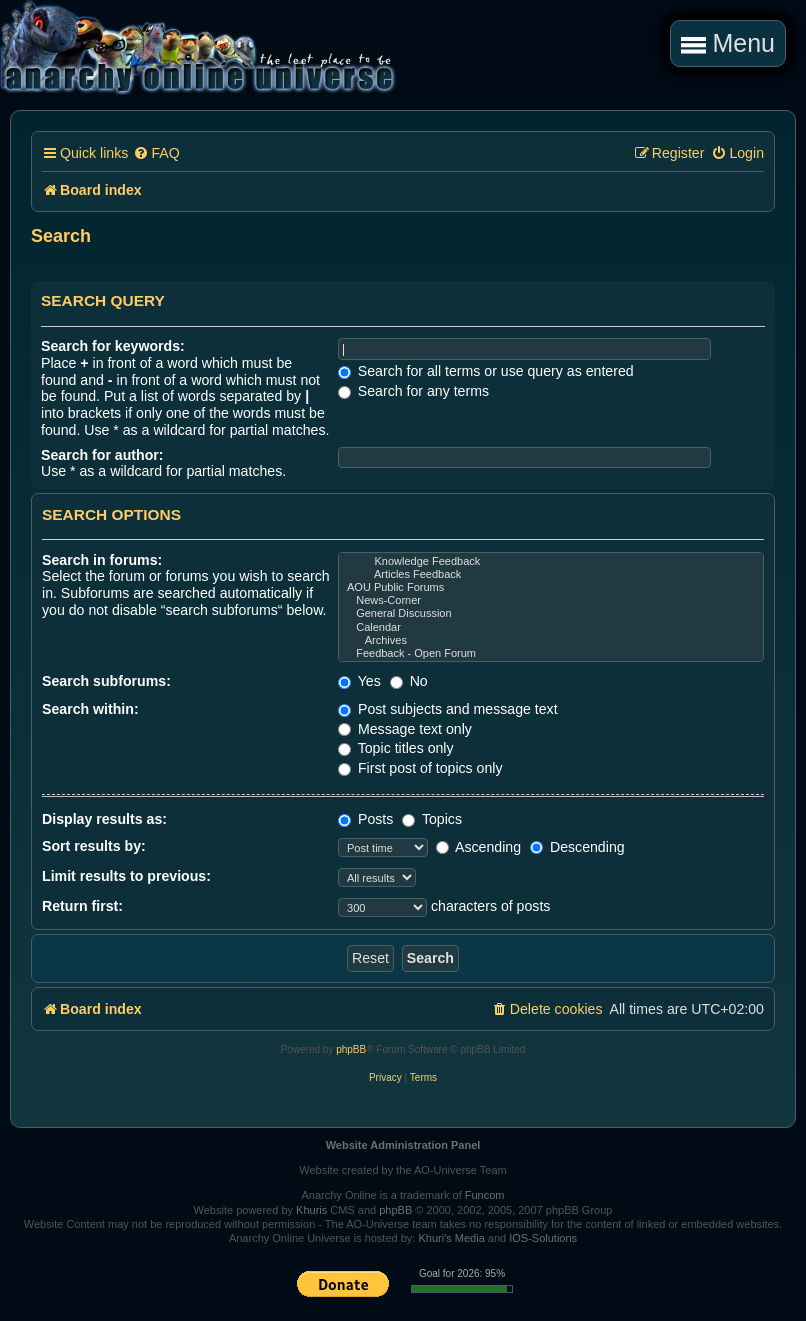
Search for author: (102, 455)
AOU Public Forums (551, 587)
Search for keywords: (113, 346)
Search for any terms (413, 391)
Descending (577, 847)
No (409, 681)
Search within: (90, 709)
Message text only (405, 729)
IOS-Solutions (543, 1238)
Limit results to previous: (126, 876)
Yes (359, 681)
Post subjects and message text (448, 709)
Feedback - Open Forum (551, 653)
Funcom (485, 1195)
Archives (551, 640)
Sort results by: (94, 846)
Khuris (311, 1210)
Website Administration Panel (403, 1145)
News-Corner (551, 600)
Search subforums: (106, 681)
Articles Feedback (551, 574)
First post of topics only (420, 768)
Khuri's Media (451, 1238)
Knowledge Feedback (551, 561)
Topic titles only (396, 748)
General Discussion (551, 613)
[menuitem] (156, 153)
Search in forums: (102, 560)
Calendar (551, 627)
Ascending (478, 847)
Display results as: (104, 819)
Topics (432, 819)
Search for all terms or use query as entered (486, 371)
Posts (365, 819)
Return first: (82, 906)
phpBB (351, 1049)
